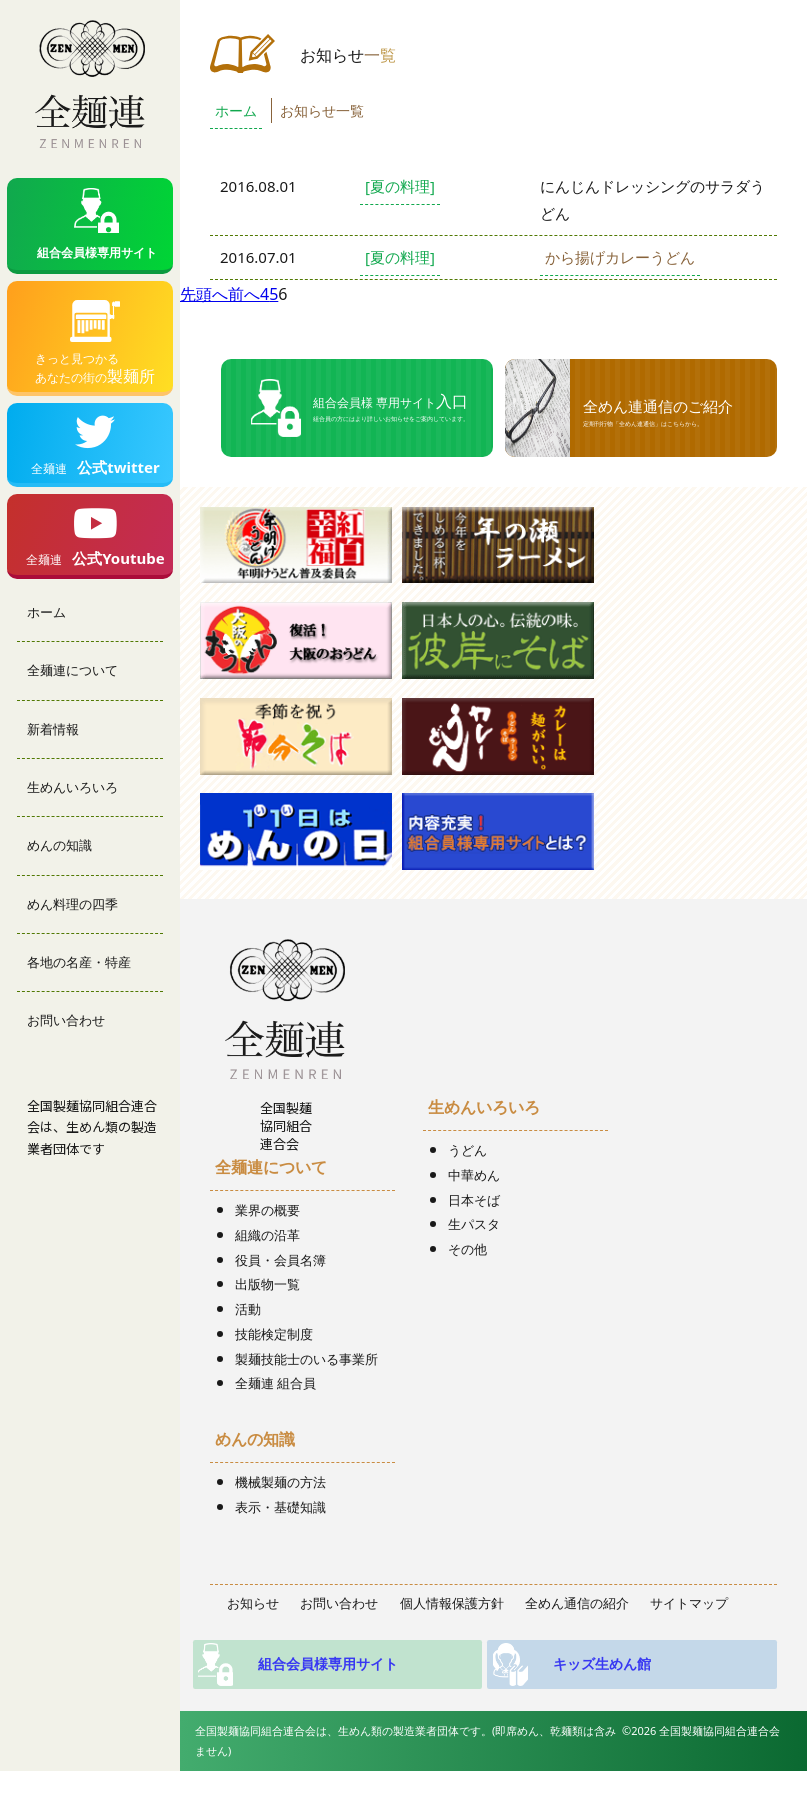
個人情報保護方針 (452, 1603)
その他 (467, 1249)
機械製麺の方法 (280, 1482)
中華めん (474, 1175)
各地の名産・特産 (79, 975)
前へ (244, 294)
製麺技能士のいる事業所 (306, 1359)
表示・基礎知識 (280, 1507)
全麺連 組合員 (275, 1383)
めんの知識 (59, 858)
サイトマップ (689, 1603)
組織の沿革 (267, 1235)
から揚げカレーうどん (620, 257)
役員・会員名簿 (280, 1260)
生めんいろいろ (72, 800)
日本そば (474, 1200)
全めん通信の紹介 (577, 1603)
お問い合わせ (66, 1033)
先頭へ (204, 294)
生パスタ (474, 1224)
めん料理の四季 (72, 916)
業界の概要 (267, 1210)
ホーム (46, 624)
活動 (248, 1309)
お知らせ (253, 1603)
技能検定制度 (274, 1334)
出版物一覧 (267, 1284)
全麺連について (72, 683)
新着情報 (53, 741)
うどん (467, 1150)
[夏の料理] (400, 186)
